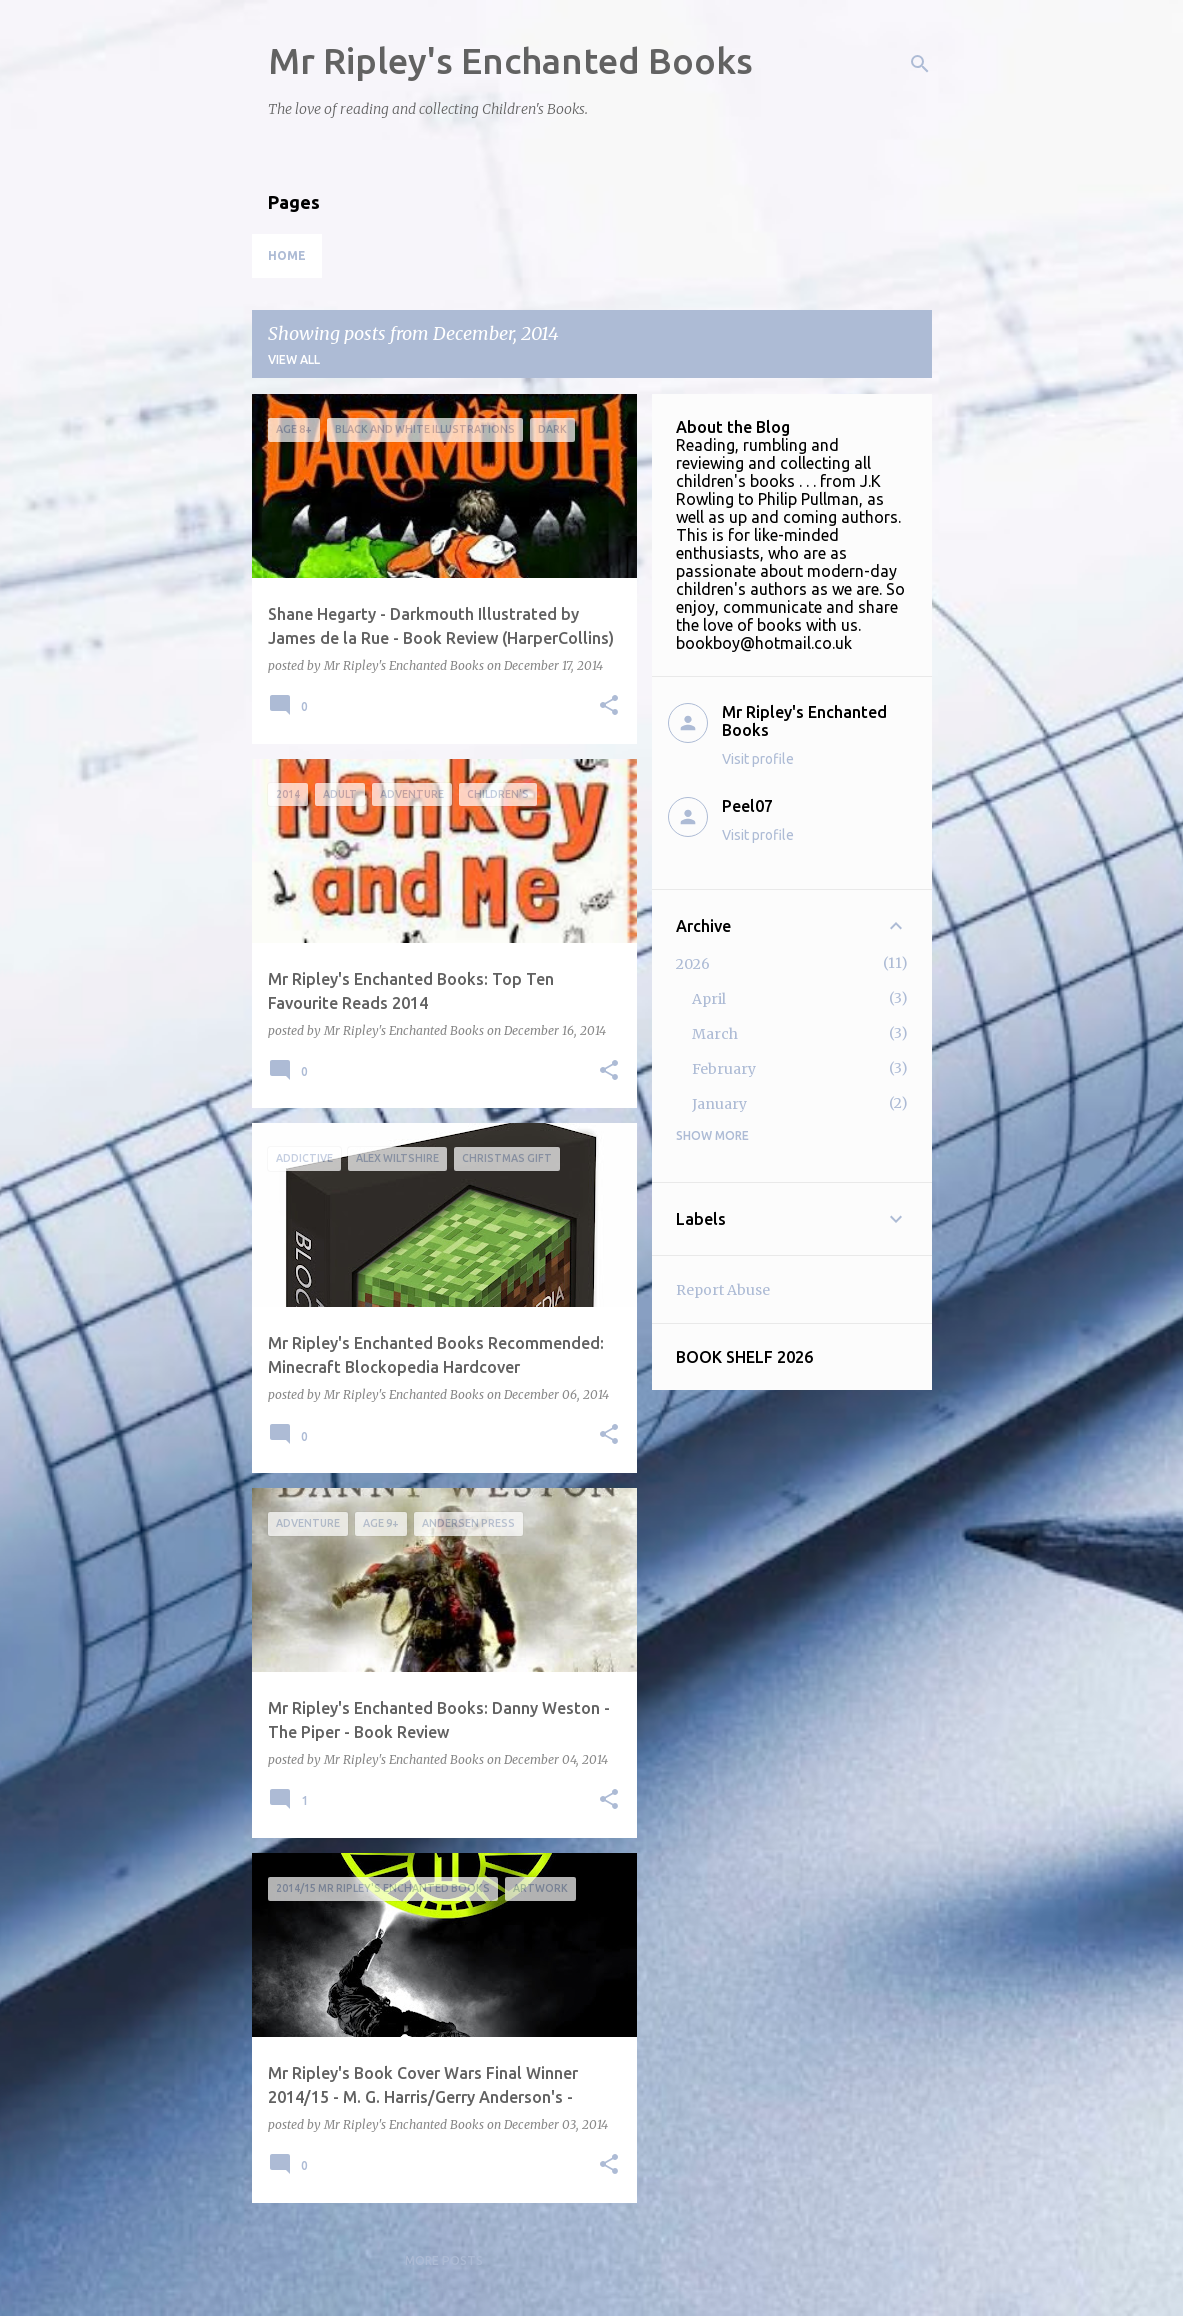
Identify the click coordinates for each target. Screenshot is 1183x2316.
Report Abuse (723, 1290)
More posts (444, 2260)
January (719, 1104)
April (709, 999)
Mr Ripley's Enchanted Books (510, 60)
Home (287, 255)
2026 (693, 964)
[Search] (920, 64)
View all (294, 359)
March (715, 1034)
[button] (609, 706)
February (724, 1069)
